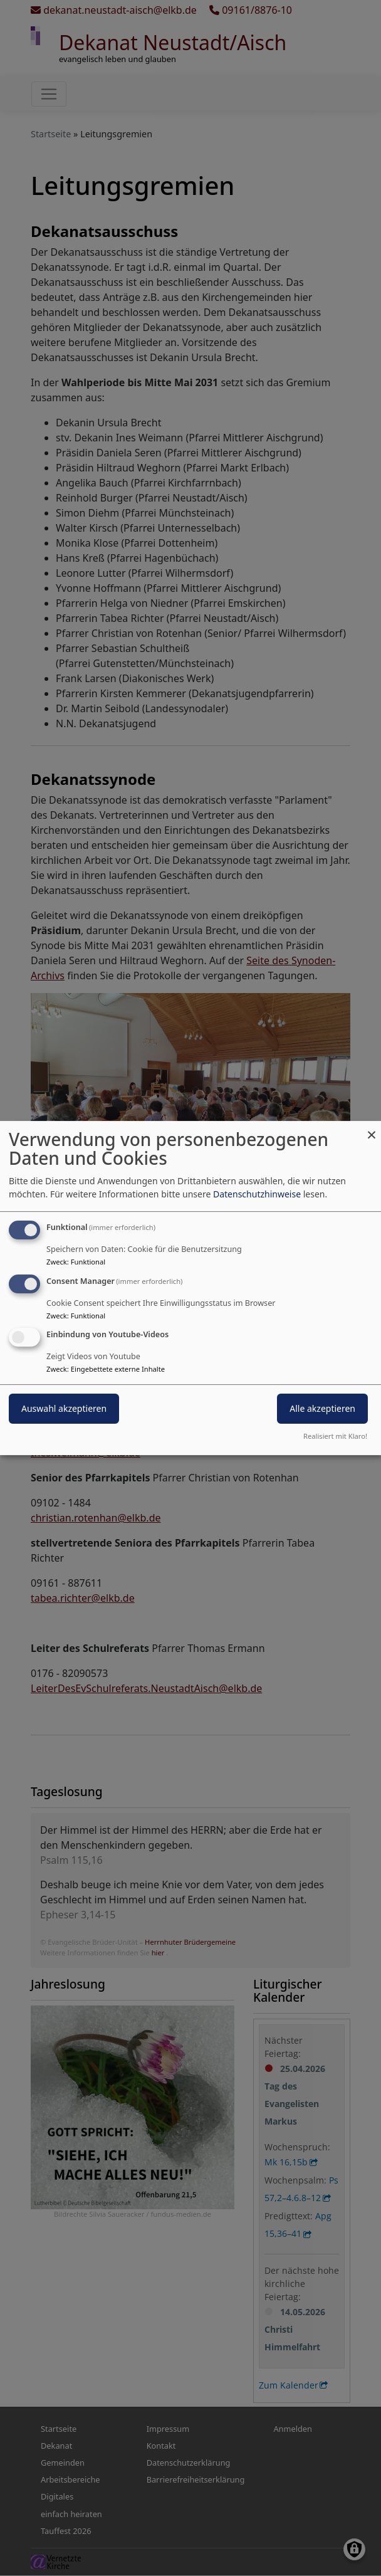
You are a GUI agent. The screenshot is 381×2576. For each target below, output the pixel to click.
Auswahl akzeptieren (64, 1409)
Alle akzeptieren (322, 1409)
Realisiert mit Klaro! (335, 1436)
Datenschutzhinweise (257, 1194)
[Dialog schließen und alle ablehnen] (371, 1129)
